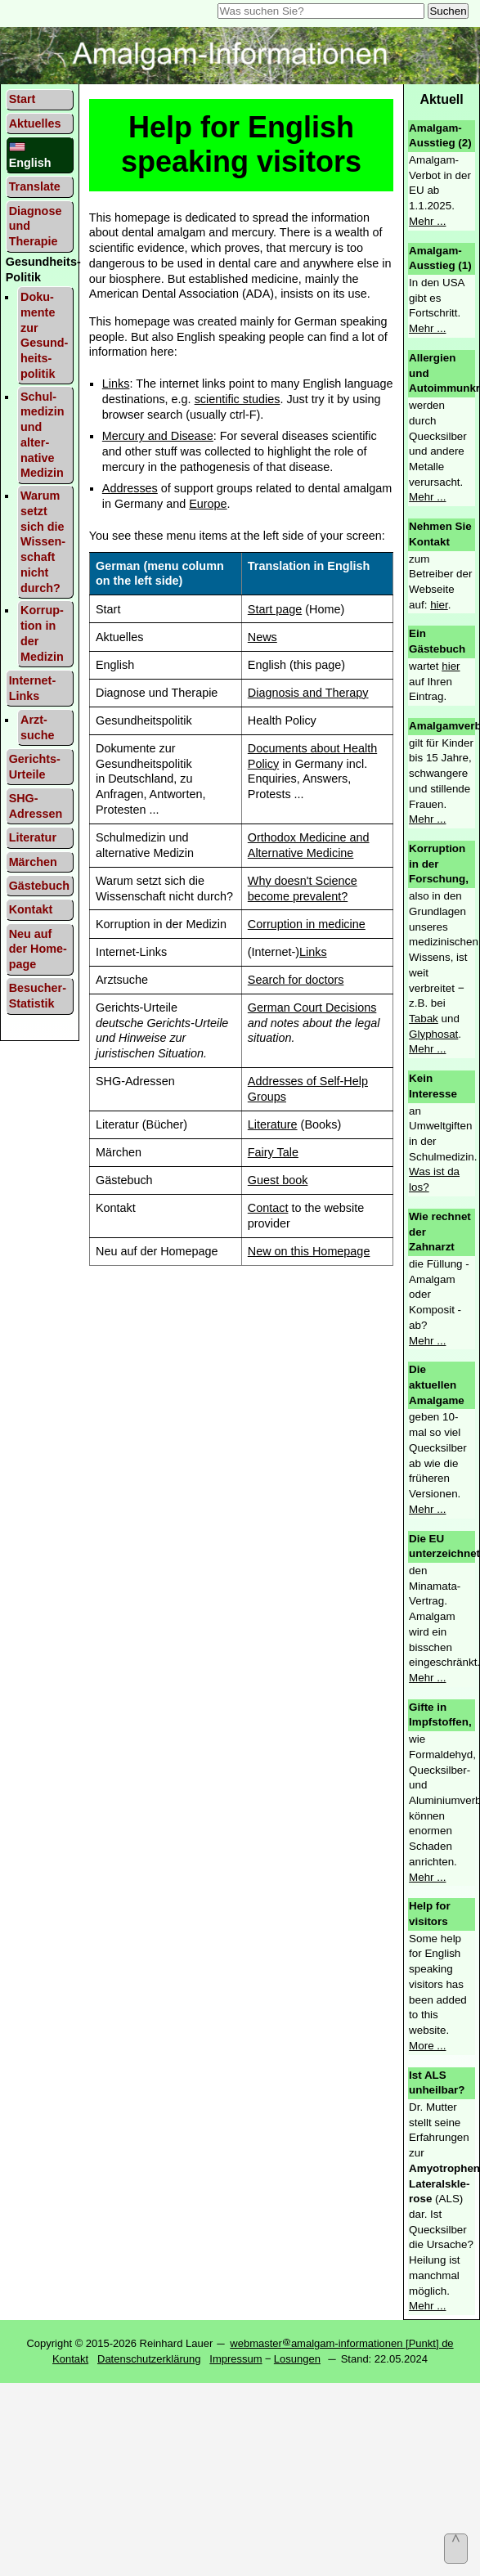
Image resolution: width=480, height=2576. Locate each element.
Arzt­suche (37, 727)
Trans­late (35, 186)
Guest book (278, 1180)
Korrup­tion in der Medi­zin (42, 633)
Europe (208, 503)
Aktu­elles (35, 123)
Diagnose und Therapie (35, 226)
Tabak (423, 1018)
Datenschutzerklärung (148, 2359)
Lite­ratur (32, 837)
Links (116, 383)
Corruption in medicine (307, 924)
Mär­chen (33, 861)
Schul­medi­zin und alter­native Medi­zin (42, 435)
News (262, 637)
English (30, 155)
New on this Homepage (309, 1251)
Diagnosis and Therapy (308, 692)
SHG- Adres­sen (36, 806)
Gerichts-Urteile (35, 766)
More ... (427, 2046)
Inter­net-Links (32, 688)
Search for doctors (296, 979)
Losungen (297, 2359)
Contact (268, 1207)
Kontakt (31, 909)
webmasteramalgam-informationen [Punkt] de (341, 2343)
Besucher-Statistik (37, 995)
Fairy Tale (273, 1152)
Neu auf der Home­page (38, 949)
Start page (275, 609)
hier (439, 605)
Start (22, 98)
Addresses (130, 488)
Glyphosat (433, 1034)
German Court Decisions (312, 1007)
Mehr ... (427, 221)
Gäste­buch (39, 885)
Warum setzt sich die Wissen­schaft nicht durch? (42, 541)
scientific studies (237, 399)
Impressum (235, 2359)
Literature (273, 1124)
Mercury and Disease (157, 435)
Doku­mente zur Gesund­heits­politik (44, 335)
